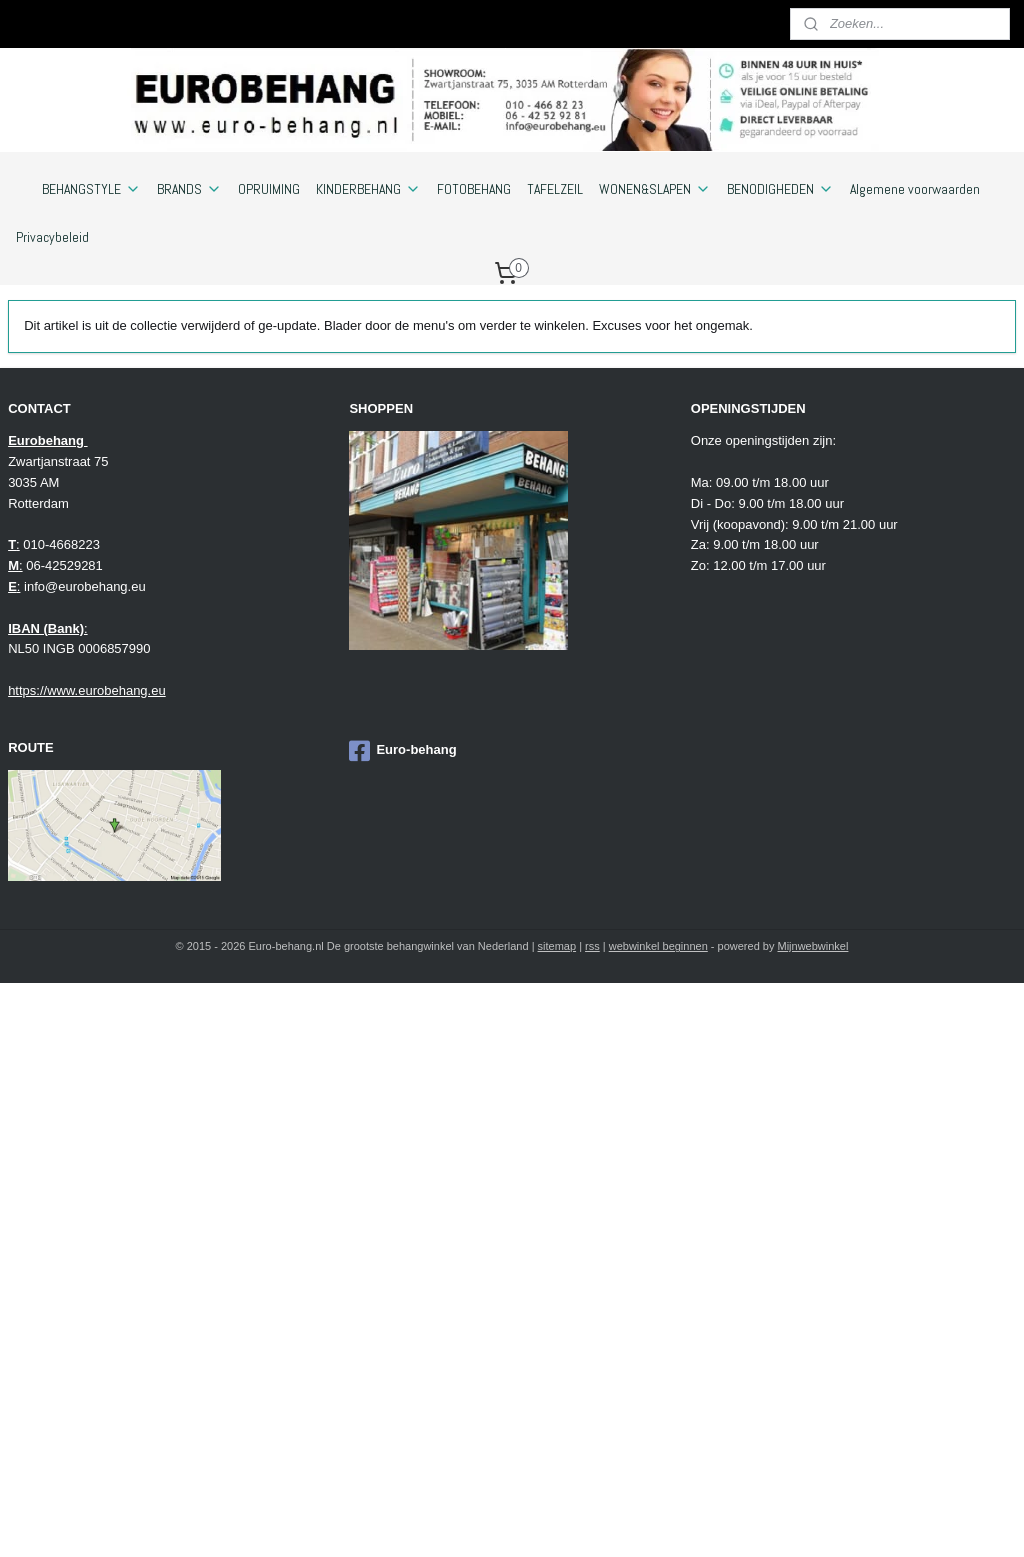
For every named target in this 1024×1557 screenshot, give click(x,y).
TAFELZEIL (555, 189)
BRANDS (189, 189)
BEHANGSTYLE (91, 189)
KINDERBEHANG (368, 189)
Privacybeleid (52, 237)
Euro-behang (402, 751)
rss (592, 946)
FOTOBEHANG (474, 189)
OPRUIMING (269, 189)
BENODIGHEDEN (780, 189)
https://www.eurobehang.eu (87, 690)
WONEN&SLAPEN (655, 189)
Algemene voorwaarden (915, 189)
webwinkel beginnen (658, 946)
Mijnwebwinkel (813, 946)
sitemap (557, 946)
